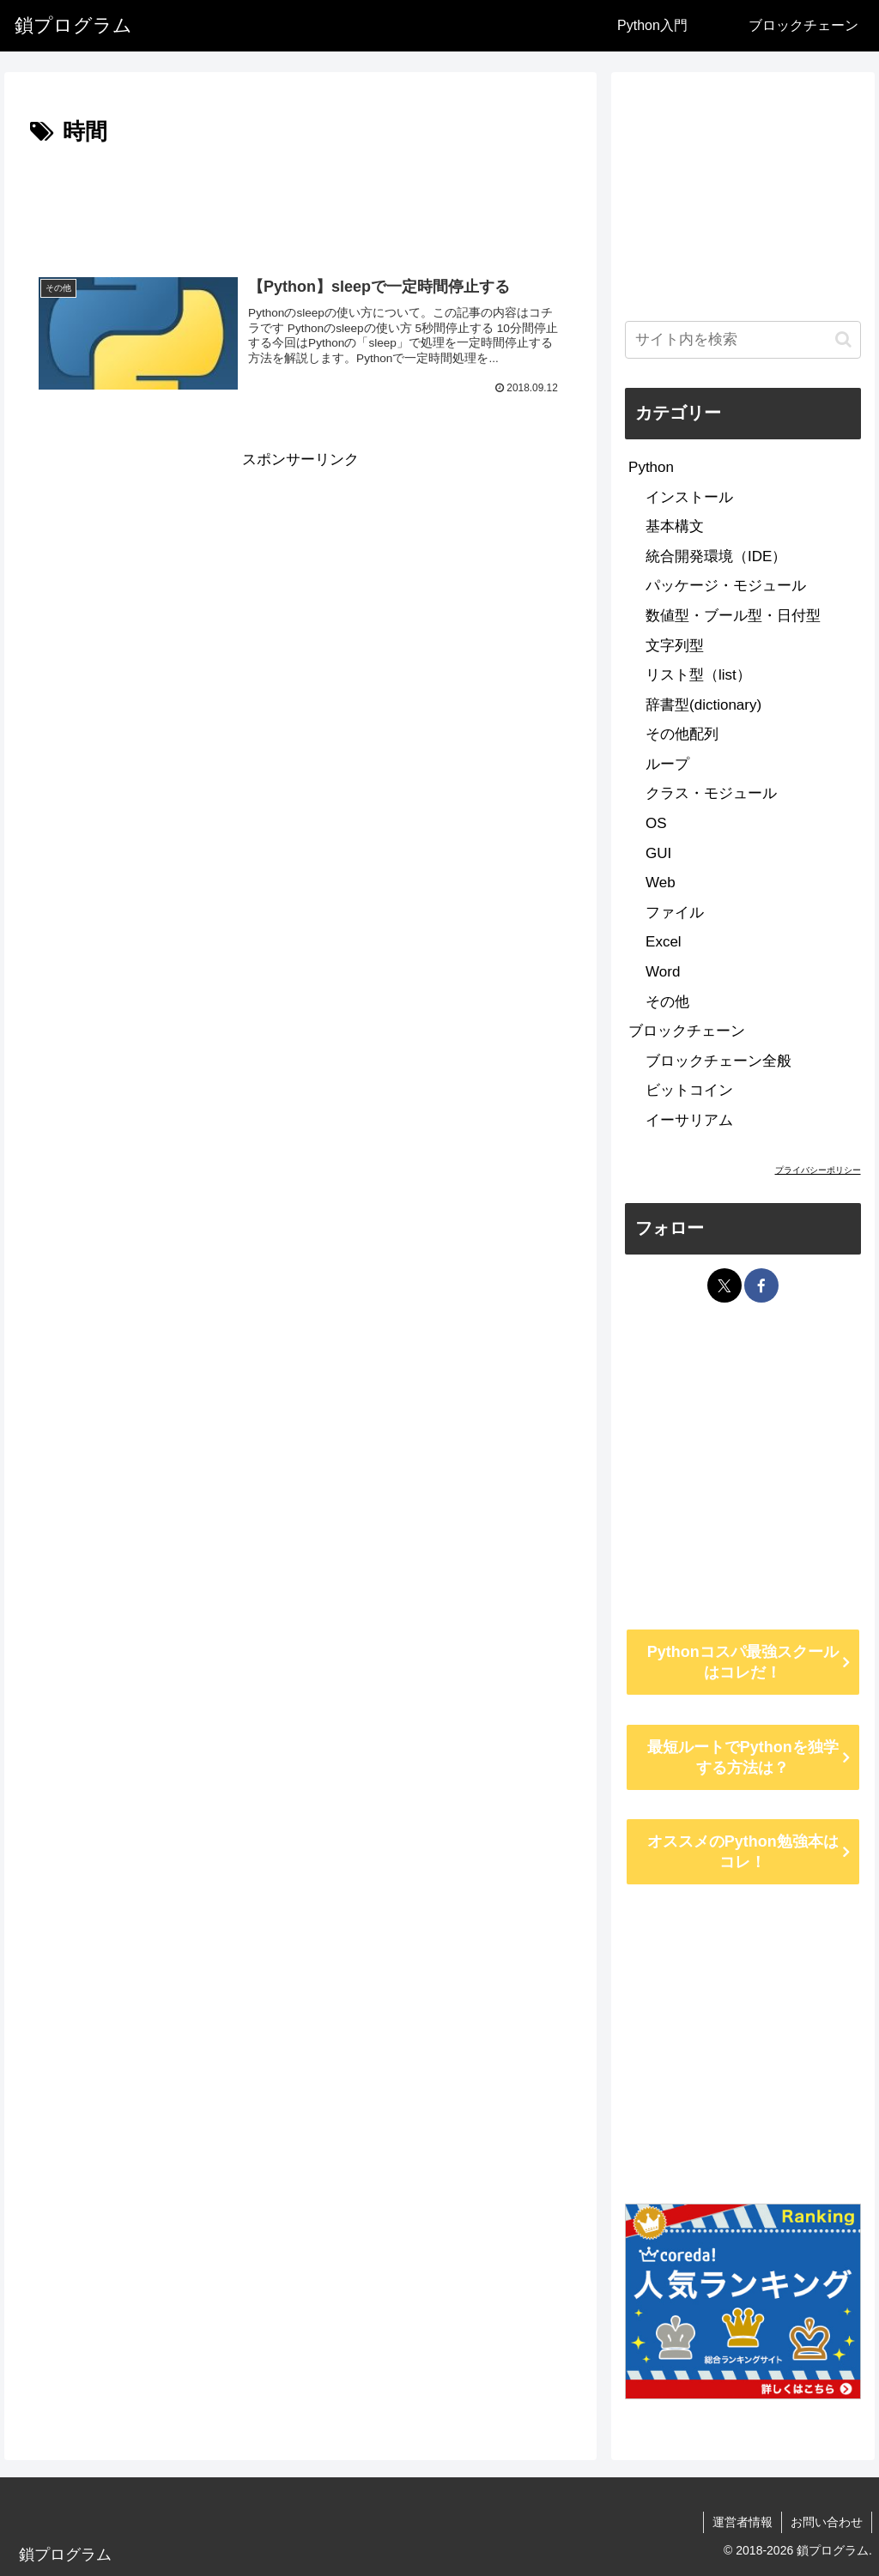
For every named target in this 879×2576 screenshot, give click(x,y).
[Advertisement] (300, 203)
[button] (843, 339)
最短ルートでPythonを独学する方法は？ (743, 1757)
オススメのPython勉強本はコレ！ (743, 1852)
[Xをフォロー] (724, 1285)
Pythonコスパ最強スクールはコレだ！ (743, 1662)
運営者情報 (742, 2522)
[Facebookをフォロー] (761, 1285)
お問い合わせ (827, 2522)
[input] (742, 340)
